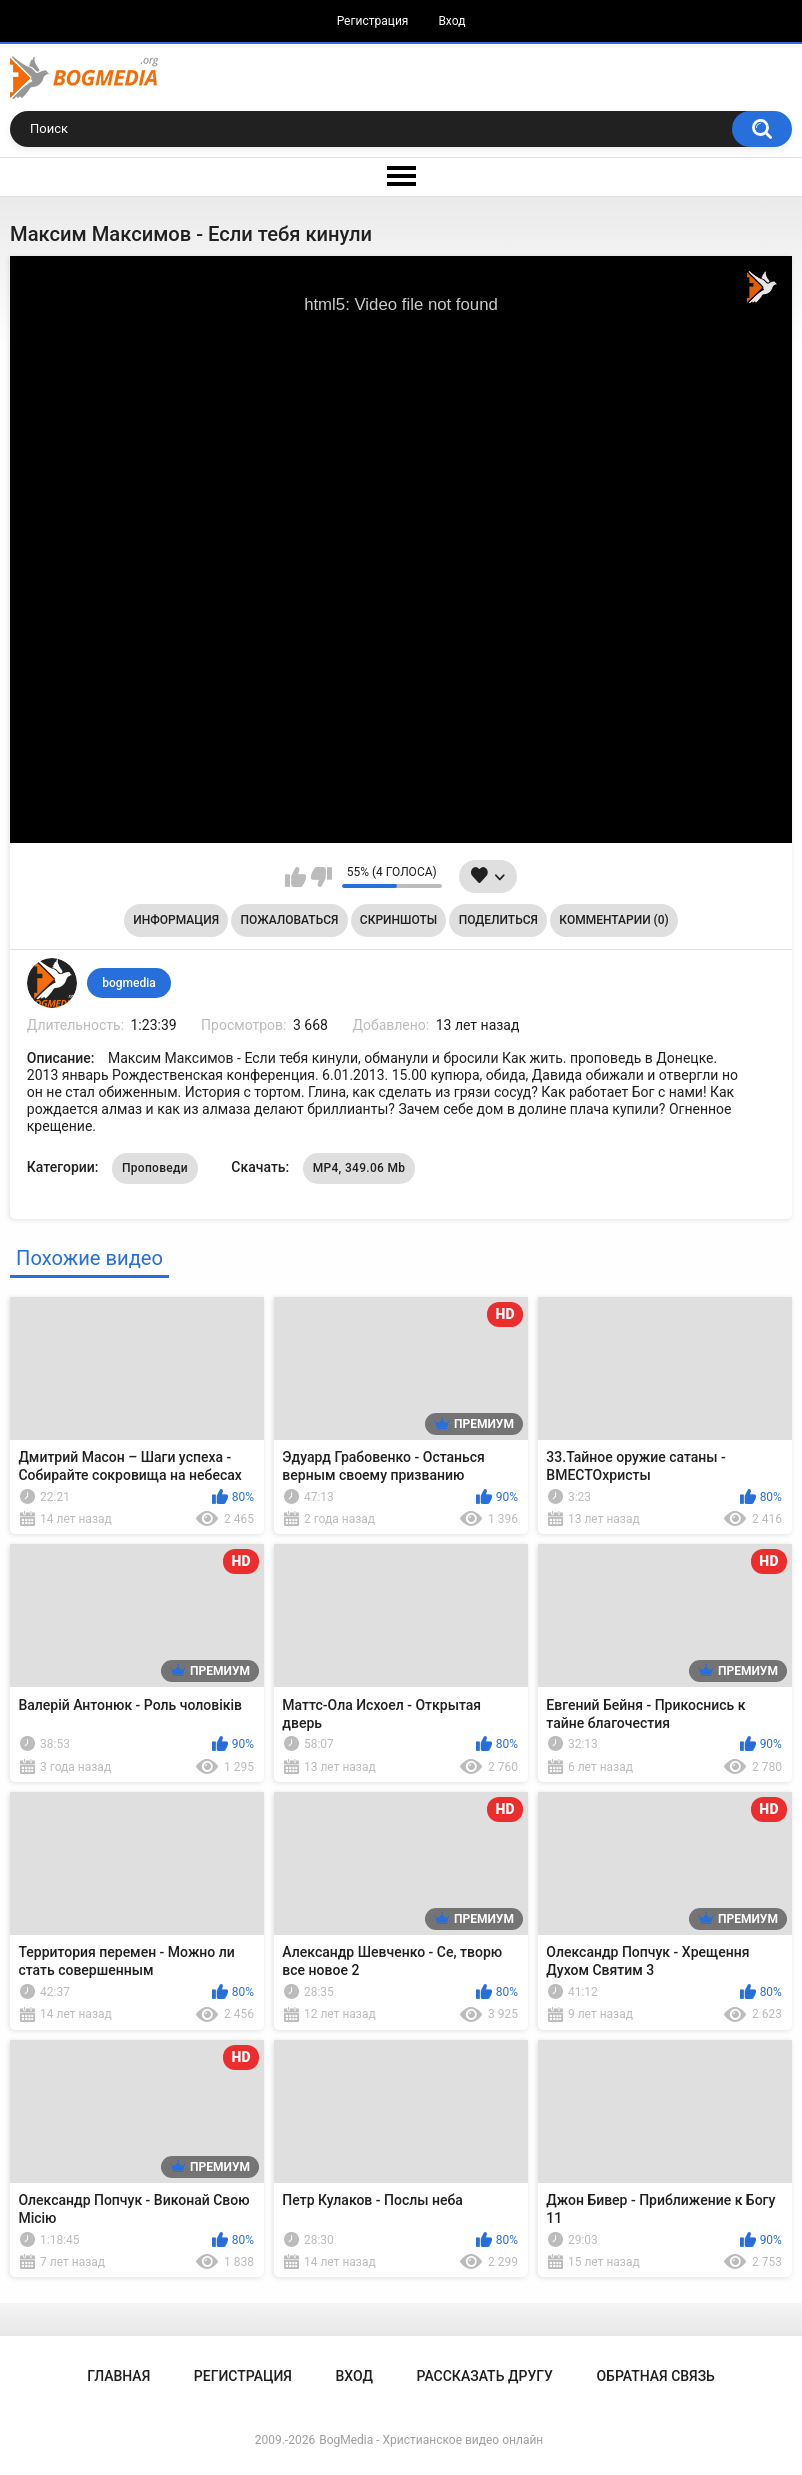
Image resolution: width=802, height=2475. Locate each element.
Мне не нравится (321, 877)
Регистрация (373, 21)
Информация (176, 920)
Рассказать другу (485, 2376)
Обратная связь (655, 2376)
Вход (451, 21)
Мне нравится (295, 877)
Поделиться (498, 920)
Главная (118, 2376)
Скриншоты (398, 920)
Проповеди (155, 1168)
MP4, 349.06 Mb (359, 1168)
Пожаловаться (290, 920)
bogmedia (129, 983)
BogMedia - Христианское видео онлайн (431, 2440)
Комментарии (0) (613, 920)
